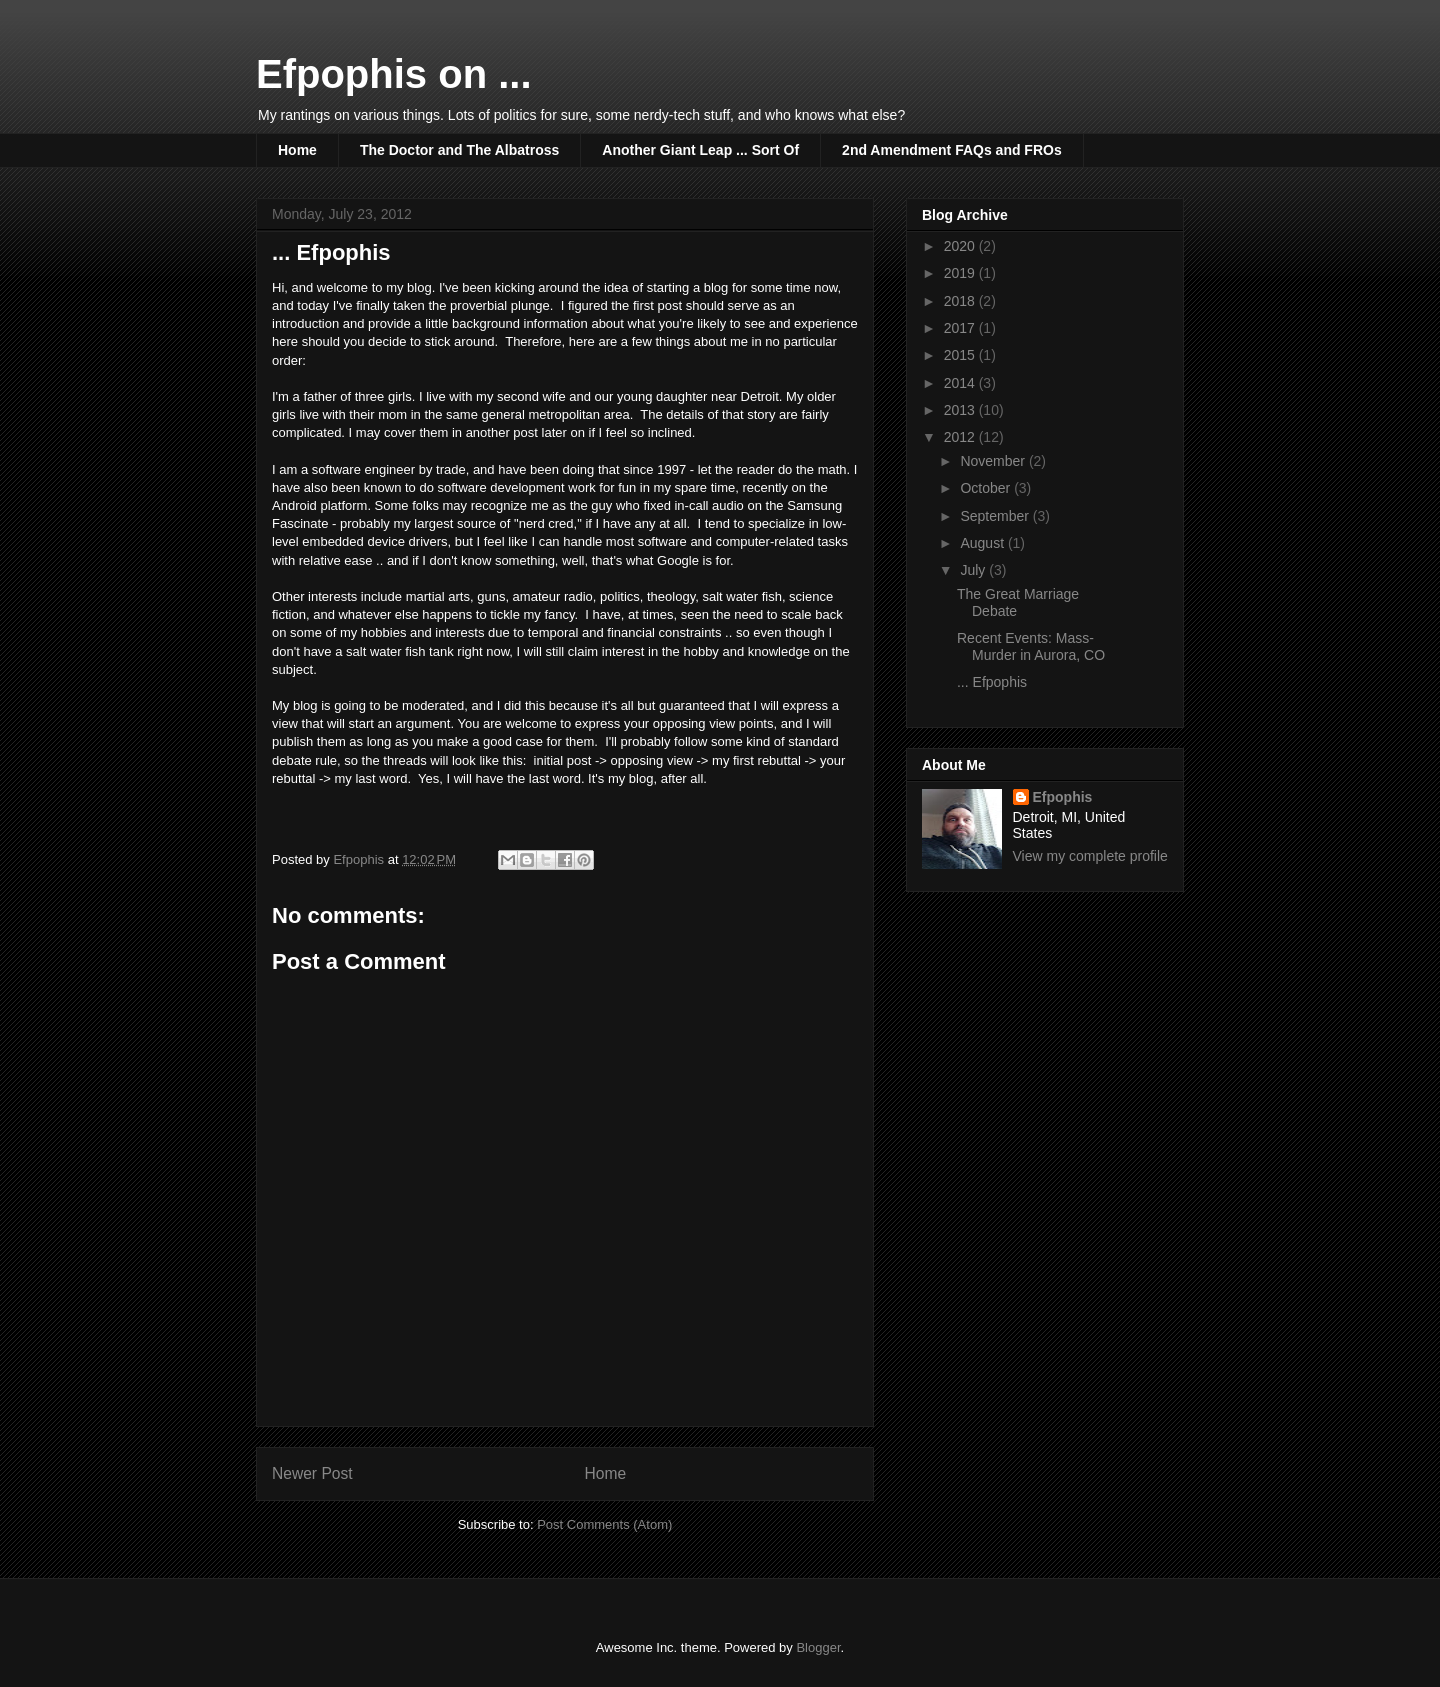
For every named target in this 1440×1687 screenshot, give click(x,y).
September (996, 516)
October (987, 488)
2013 (961, 410)
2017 (961, 328)
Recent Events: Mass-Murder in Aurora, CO (1031, 646)
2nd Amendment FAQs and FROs (952, 150)
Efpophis (1063, 797)
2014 (961, 383)
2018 (961, 301)
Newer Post (312, 1473)
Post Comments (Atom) (604, 1524)
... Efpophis (992, 682)
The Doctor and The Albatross (459, 150)
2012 (961, 437)
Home (297, 150)
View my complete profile (1090, 856)
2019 (961, 273)
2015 (961, 355)
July (974, 570)
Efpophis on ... (394, 74)
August (983, 543)
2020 (961, 246)
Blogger (818, 1647)
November (994, 461)
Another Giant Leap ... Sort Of (700, 150)
